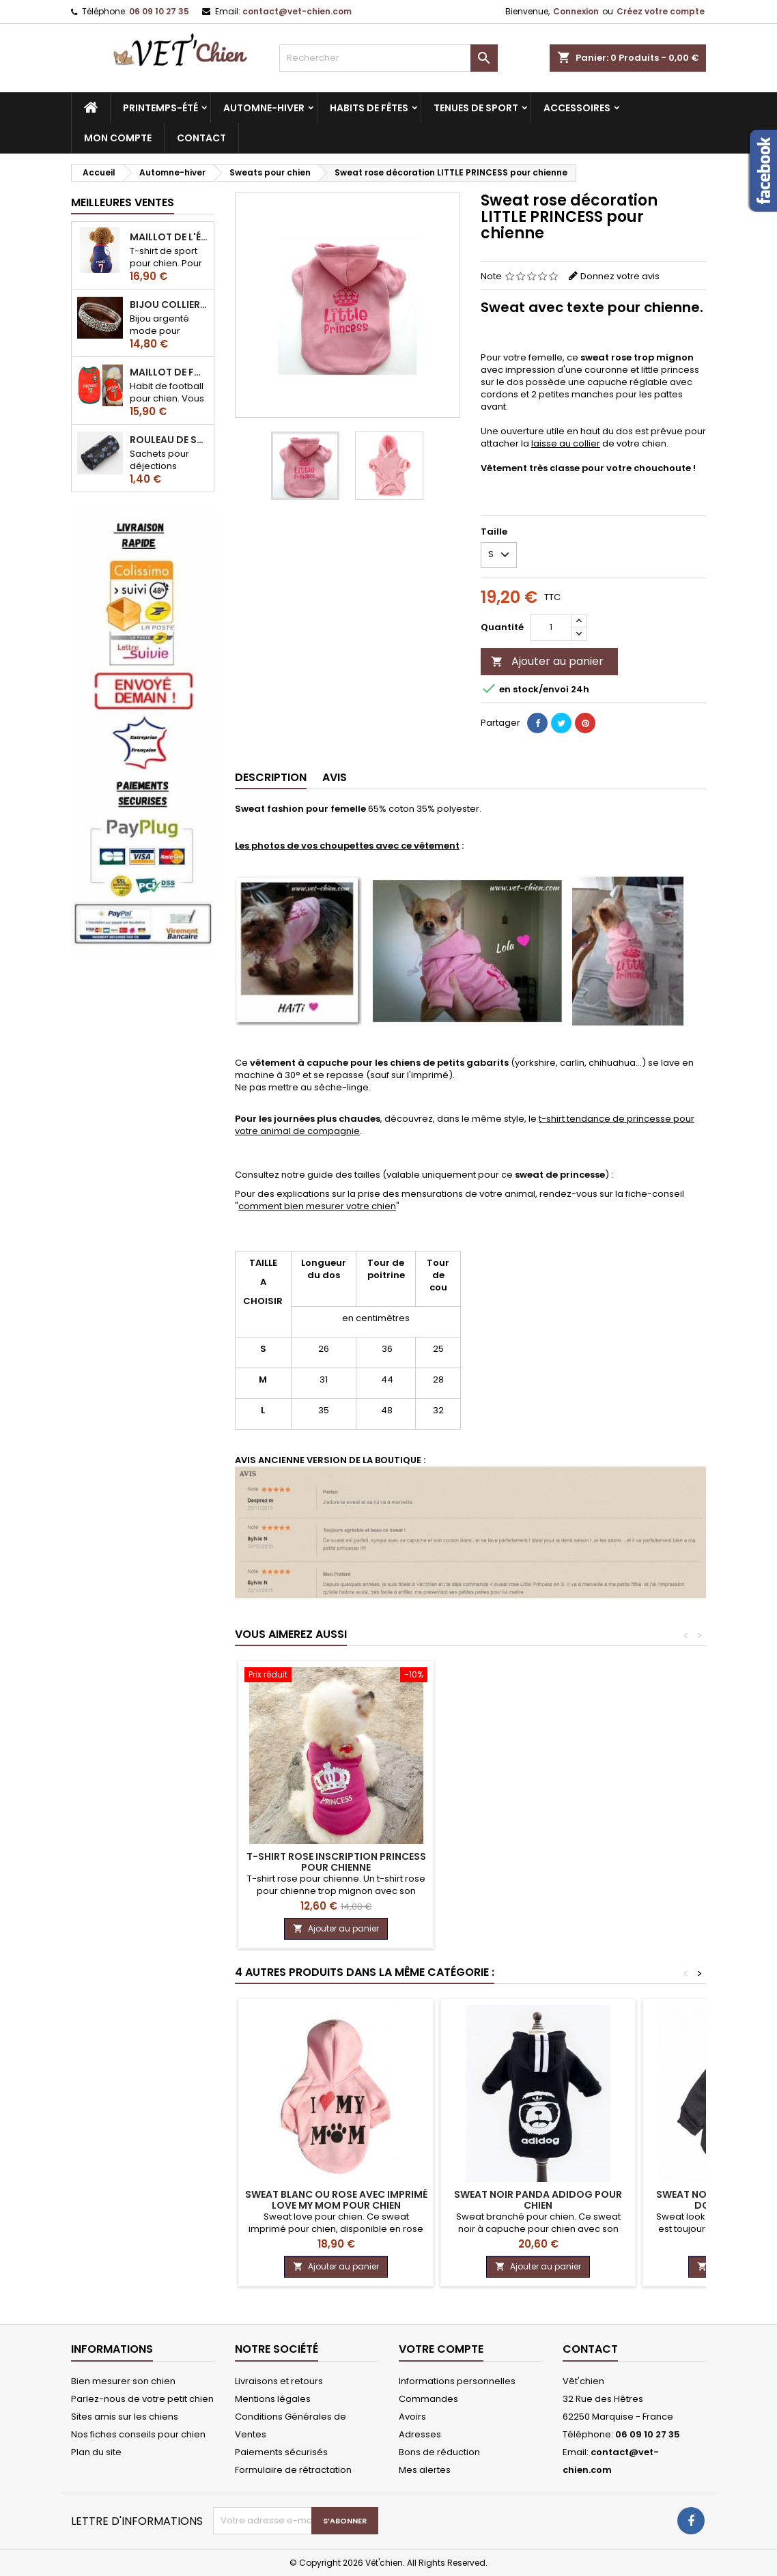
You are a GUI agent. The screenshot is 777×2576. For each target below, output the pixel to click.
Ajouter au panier (547, 661)
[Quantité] (551, 627)
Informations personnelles (457, 2381)
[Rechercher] (388, 58)
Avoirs (412, 2416)
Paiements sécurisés (281, 2452)
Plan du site (96, 2452)
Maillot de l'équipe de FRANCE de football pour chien (169, 236)
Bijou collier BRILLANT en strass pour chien (169, 304)
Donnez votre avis (620, 276)
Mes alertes (425, 2469)
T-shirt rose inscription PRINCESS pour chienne (336, 1862)
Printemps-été (160, 108)
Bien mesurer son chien (123, 2381)
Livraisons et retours (279, 2381)
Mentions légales (273, 2398)
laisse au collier (565, 443)
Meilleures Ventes (122, 202)
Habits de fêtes (369, 108)
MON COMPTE (118, 138)
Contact (590, 2349)
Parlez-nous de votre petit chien (142, 2398)
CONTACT (201, 138)
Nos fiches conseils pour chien (138, 2434)
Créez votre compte (661, 11)
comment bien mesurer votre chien (317, 1206)
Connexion (576, 11)
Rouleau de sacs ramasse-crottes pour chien (169, 439)
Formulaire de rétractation (293, 2469)
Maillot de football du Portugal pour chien (169, 372)
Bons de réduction (439, 2452)
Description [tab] (271, 777)
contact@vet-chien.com (297, 11)
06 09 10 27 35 (159, 11)
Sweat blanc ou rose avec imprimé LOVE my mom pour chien (336, 2200)
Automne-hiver (264, 108)
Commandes (428, 2398)
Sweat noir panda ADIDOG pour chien (538, 2200)
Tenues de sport (476, 108)
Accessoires (576, 108)
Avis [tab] (334, 777)
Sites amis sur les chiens (124, 2416)
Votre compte (441, 2349)
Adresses (420, 2434)
